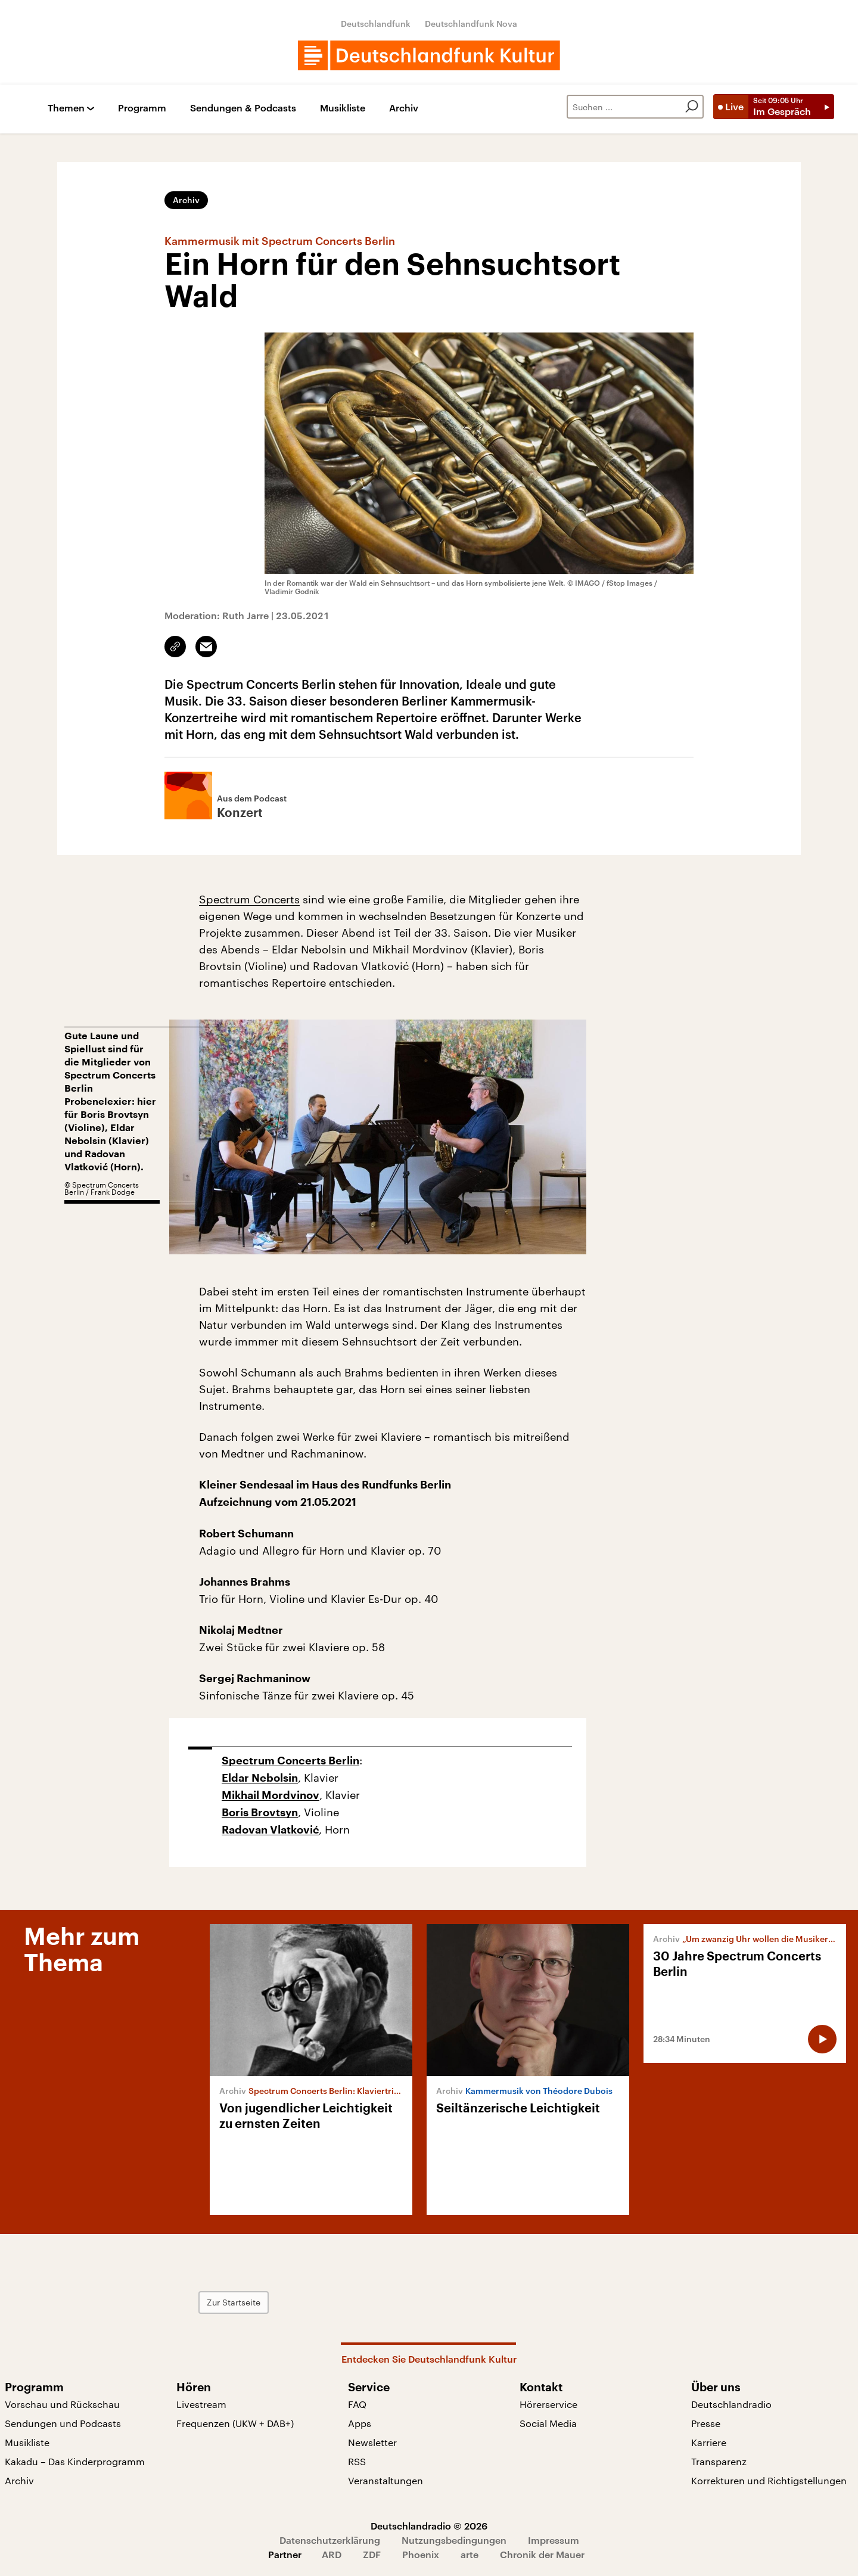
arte (469, 2554)
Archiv (403, 108)
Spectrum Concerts (249, 899)
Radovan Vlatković (270, 1830)
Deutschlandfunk (376, 23)
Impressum (553, 2540)
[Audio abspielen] (822, 2039)
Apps (359, 2423)
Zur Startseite (233, 2302)
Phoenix (420, 2554)
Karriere (708, 2442)
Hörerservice (548, 2404)
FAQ (357, 2404)
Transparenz (719, 2461)
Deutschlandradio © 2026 (429, 2525)
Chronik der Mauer (542, 2554)
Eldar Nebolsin (260, 1778)
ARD (331, 2554)
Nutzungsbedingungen (454, 2540)
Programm (142, 108)
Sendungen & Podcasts (243, 108)
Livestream (201, 2404)
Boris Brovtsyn (260, 1812)
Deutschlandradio (731, 2404)
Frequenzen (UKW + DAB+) (235, 2423)
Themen (66, 108)
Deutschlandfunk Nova (471, 23)
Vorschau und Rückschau (62, 2404)
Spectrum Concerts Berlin (290, 1760)
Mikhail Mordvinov (270, 1795)
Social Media (548, 2423)
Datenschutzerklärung (329, 2540)
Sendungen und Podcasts (63, 2423)
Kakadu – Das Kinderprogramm (75, 2461)
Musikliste (342, 108)
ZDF (372, 2554)
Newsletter (372, 2442)
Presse (705, 2423)
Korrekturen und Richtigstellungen (769, 2480)
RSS (357, 2461)
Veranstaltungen (385, 2480)
